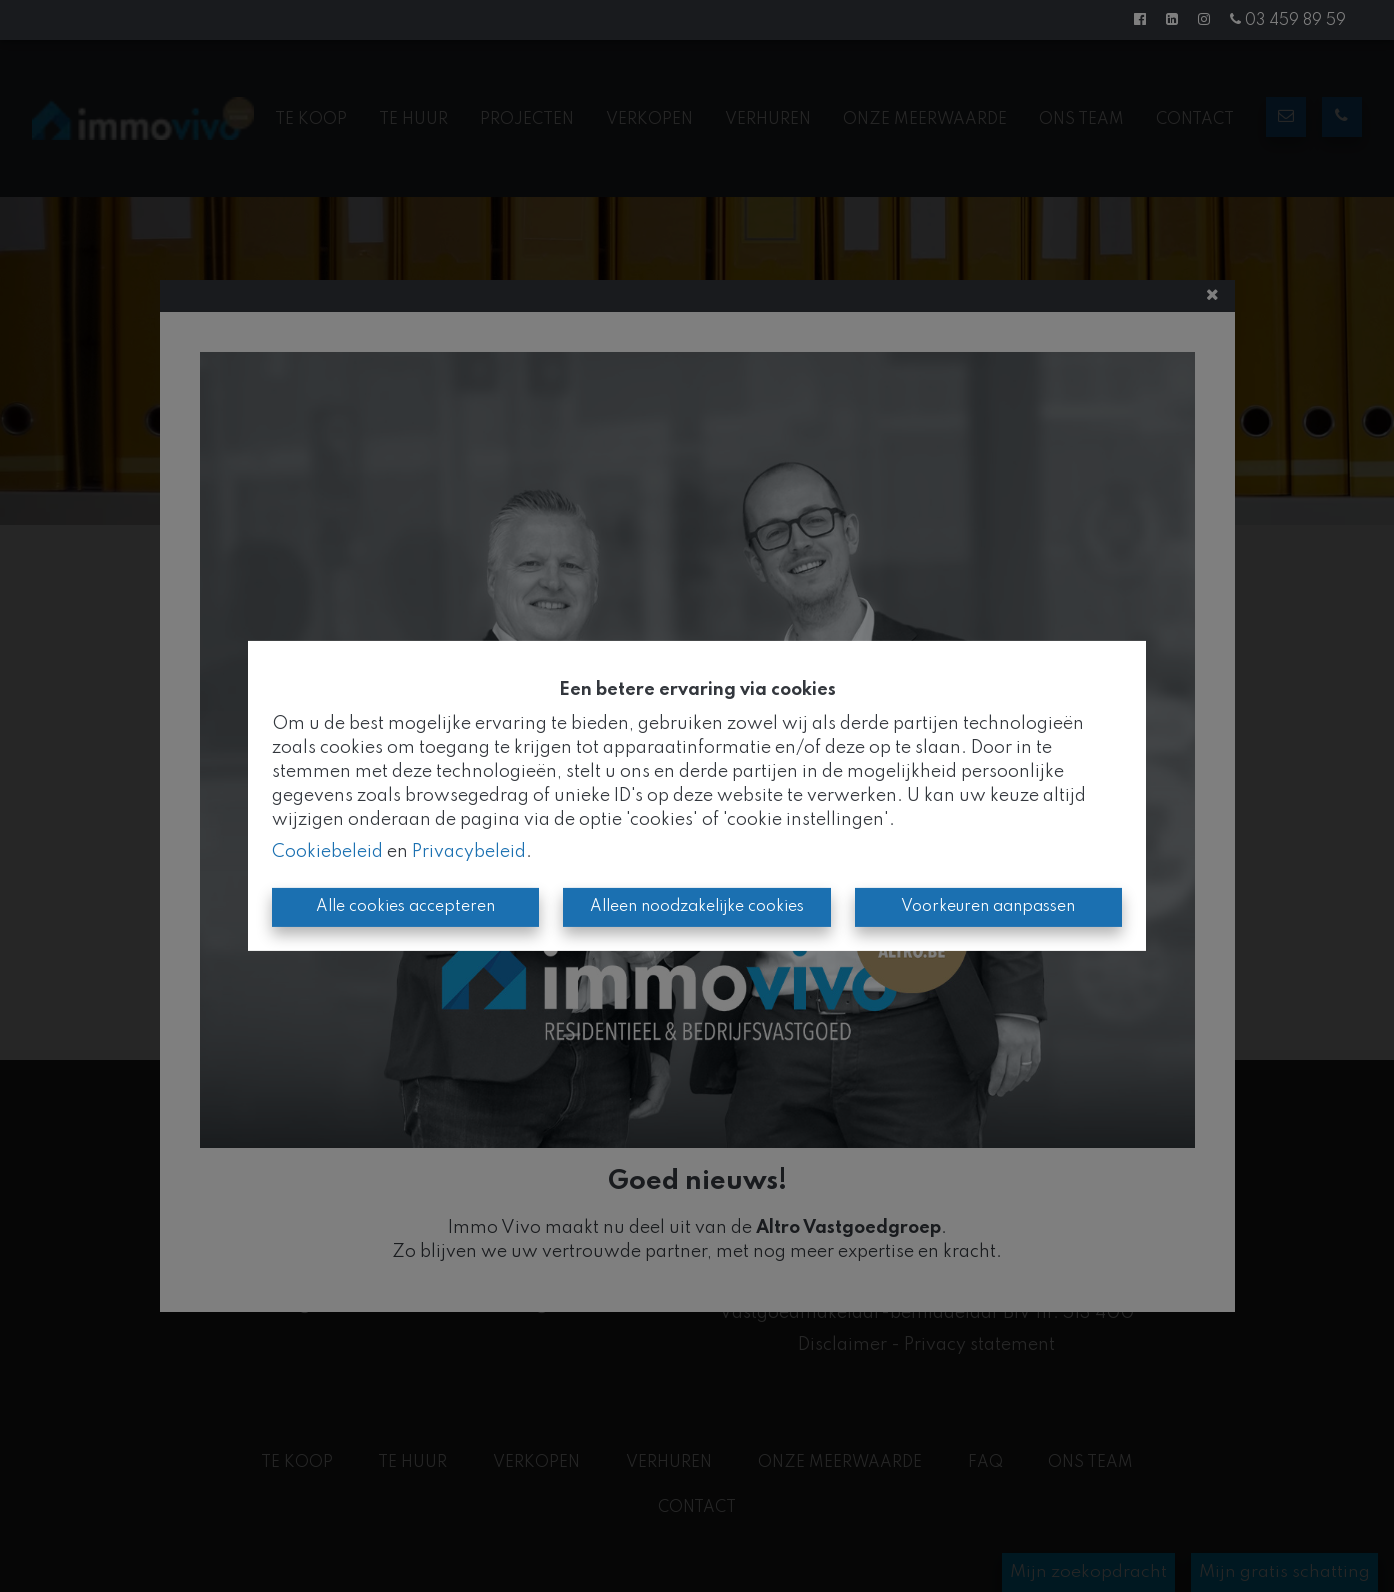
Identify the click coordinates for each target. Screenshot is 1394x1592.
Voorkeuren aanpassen (988, 907)
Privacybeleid (469, 852)
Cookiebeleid (327, 852)
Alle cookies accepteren (405, 907)
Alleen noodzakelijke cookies (697, 907)
